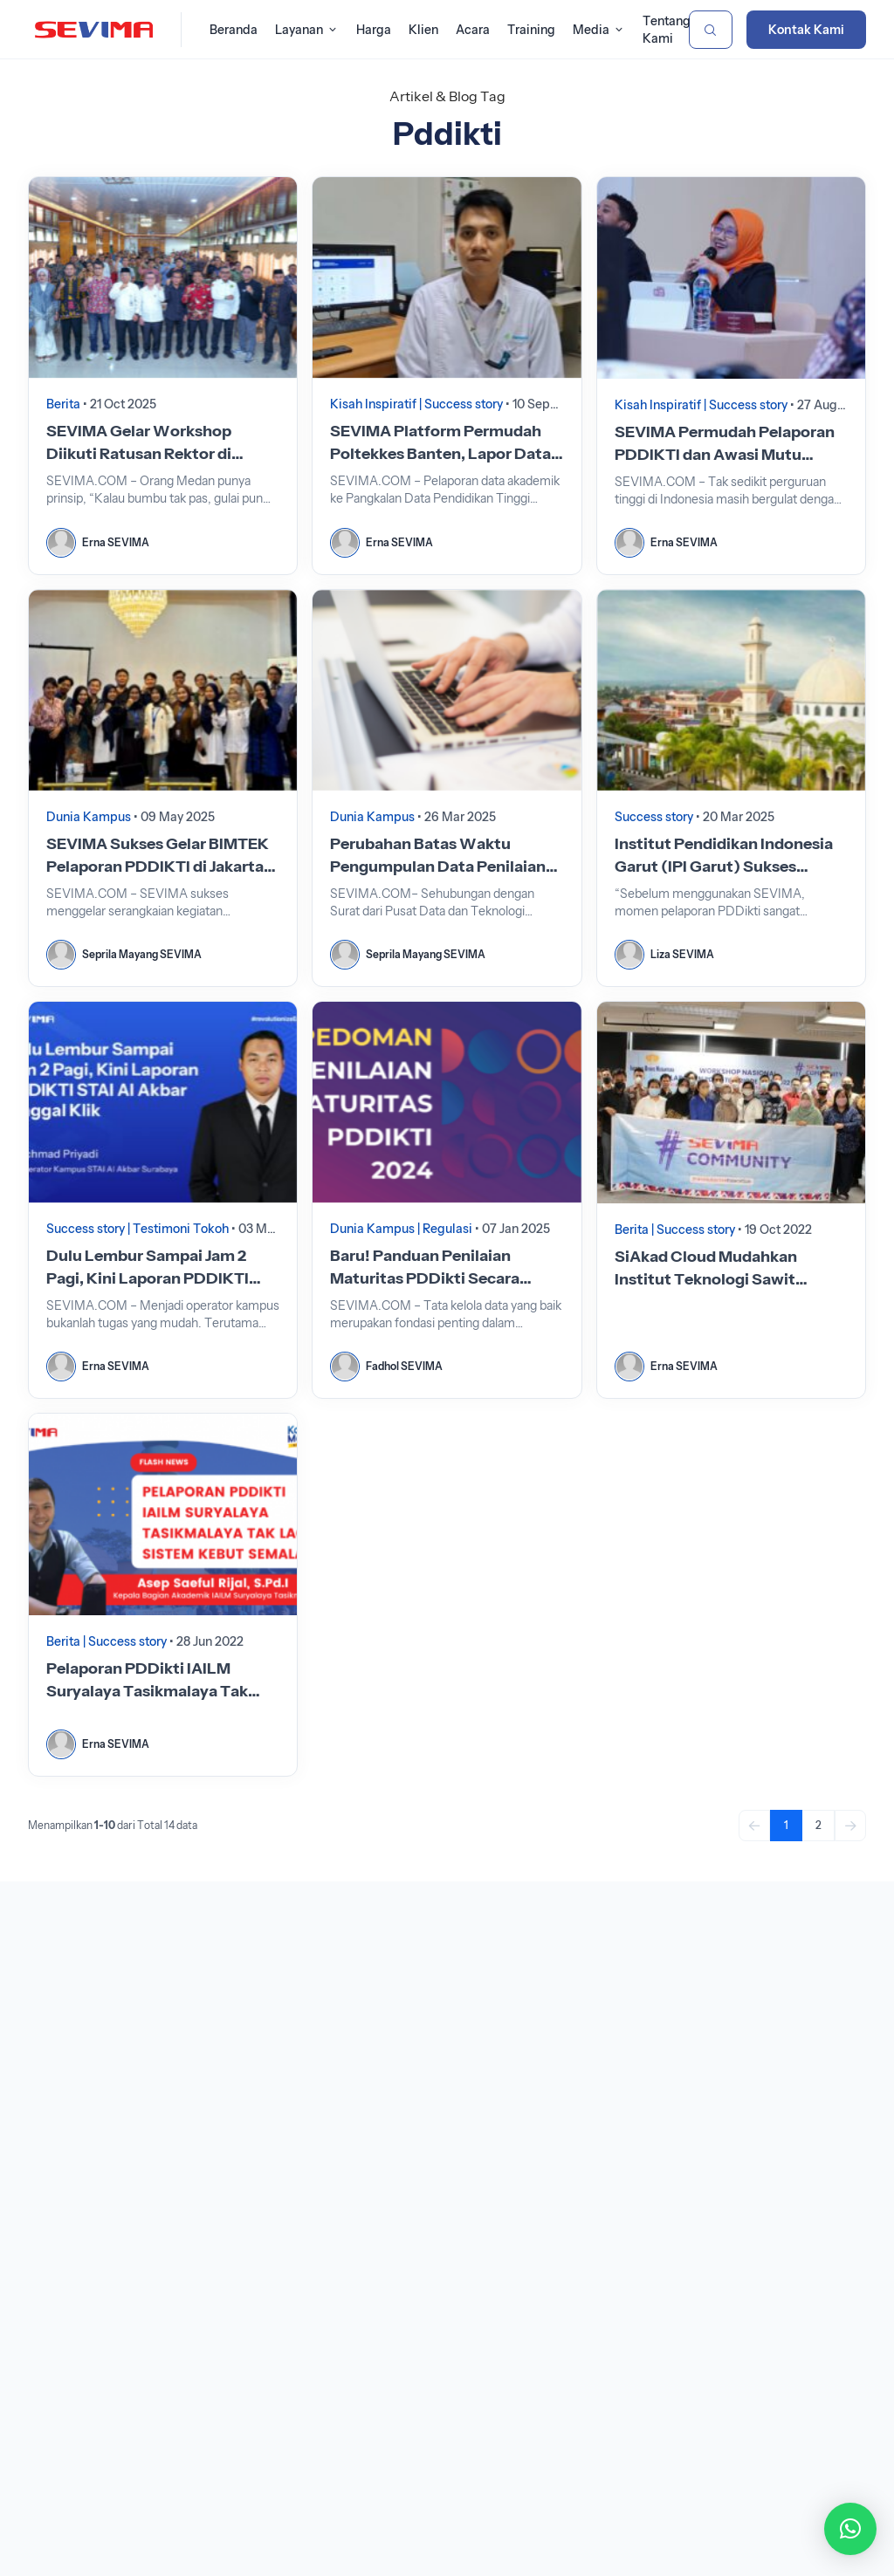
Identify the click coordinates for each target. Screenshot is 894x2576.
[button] (850, 2529)
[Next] (850, 1825)
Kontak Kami (806, 30)
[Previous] (754, 1825)
